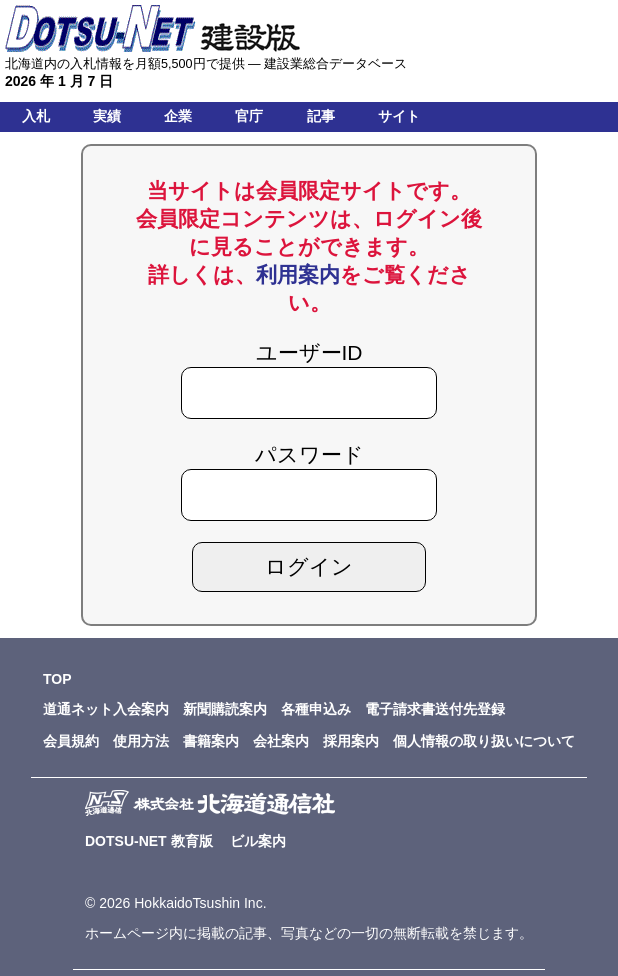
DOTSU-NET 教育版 (149, 841)
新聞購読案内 (225, 709)
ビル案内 (258, 841)
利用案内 (298, 274)
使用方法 (141, 741)
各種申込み (316, 709)
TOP (57, 679)
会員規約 (71, 741)
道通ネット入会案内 (106, 709)
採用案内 (351, 741)
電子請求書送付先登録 (435, 709)
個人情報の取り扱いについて (484, 741)
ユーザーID (309, 352)
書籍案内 (211, 741)
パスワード (309, 454)
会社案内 (281, 741)
